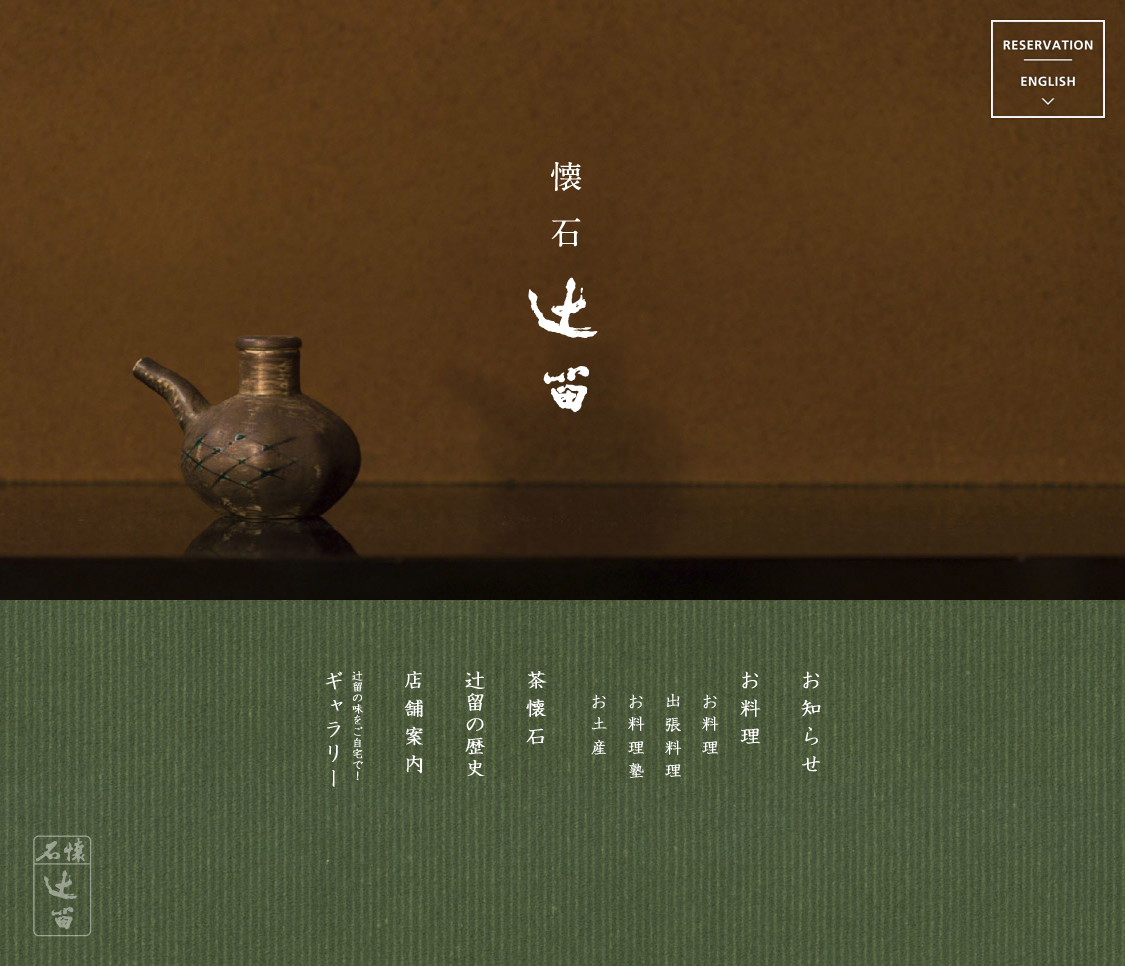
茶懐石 (537, 725)
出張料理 (673, 725)
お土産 (599, 725)
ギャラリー (345, 736)
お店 (414, 725)
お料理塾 (636, 725)
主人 (475, 725)
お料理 (750, 725)
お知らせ (812, 725)
